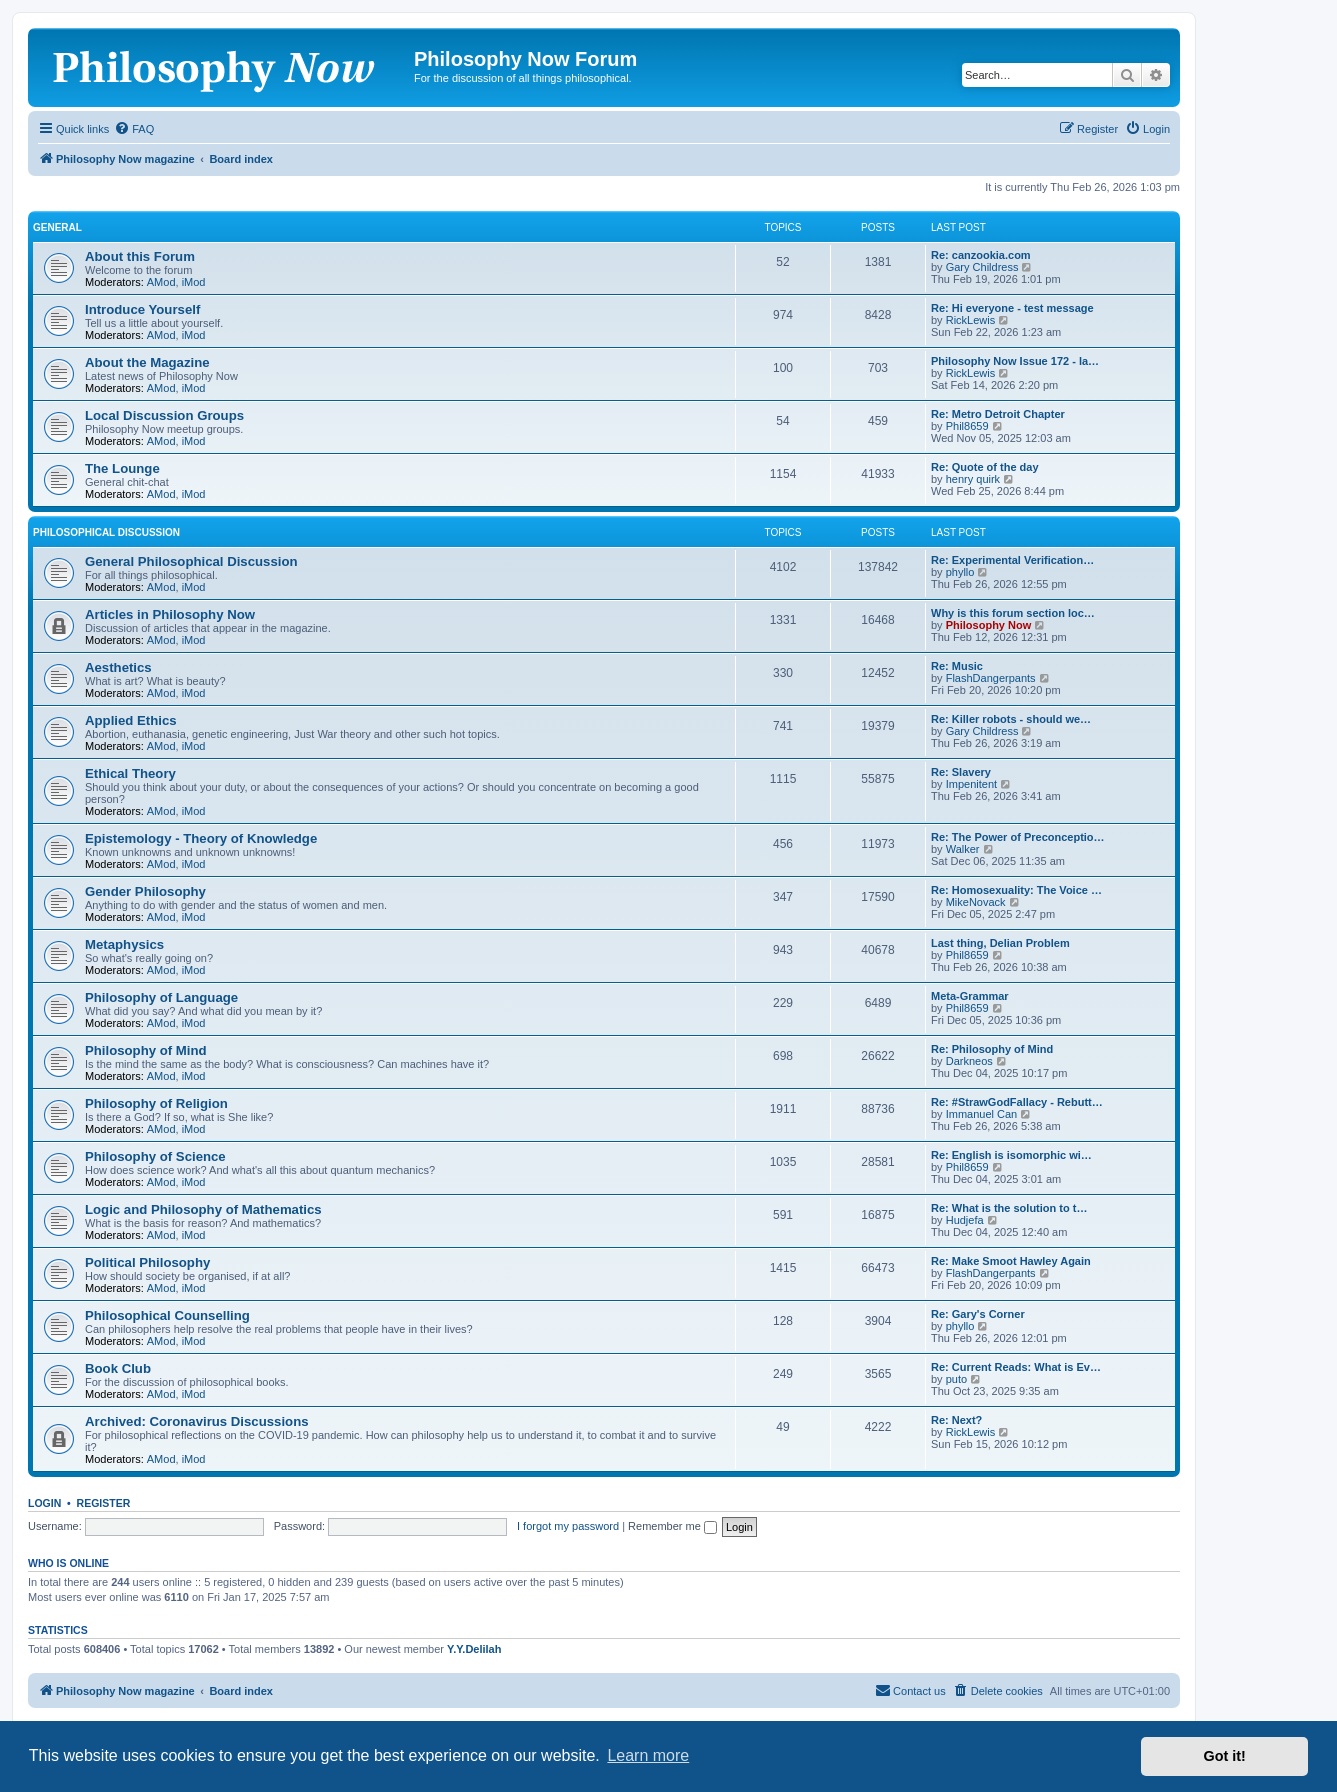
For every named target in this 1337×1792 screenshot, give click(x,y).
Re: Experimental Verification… (1012, 560)
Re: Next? (956, 1420)
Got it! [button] (1225, 1756)
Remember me (672, 1526)
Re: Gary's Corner (978, 1314)
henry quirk (973, 479)
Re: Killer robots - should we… (1011, 719)
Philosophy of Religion (156, 1103)
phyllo (960, 572)
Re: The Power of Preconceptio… (1018, 837)
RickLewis (971, 320)
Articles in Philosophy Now (170, 614)
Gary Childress (982, 267)
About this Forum (140, 256)
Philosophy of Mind (146, 1050)
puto (956, 1379)
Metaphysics (124, 944)
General (57, 227)
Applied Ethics (131, 720)
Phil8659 (967, 426)
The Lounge (122, 468)
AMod (161, 282)
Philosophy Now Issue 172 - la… (1015, 361)
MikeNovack (976, 902)
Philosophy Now (989, 625)
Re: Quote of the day (985, 467)
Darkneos (969, 1061)
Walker (963, 849)
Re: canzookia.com (981, 255)
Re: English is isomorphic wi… (1011, 1155)
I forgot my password (568, 1526)
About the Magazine (147, 362)
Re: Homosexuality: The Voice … (1016, 890)
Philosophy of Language (161, 997)
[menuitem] (134, 129)
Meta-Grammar (970, 996)
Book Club (118, 1368)
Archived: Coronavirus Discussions (197, 1421)
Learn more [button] (648, 1755)
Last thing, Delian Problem (1000, 943)
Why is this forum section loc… (1013, 613)
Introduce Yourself (142, 309)
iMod (194, 282)
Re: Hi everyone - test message (1012, 308)
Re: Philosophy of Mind (992, 1049)
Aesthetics (118, 667)
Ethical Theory (130, 773)
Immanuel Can (982, 1114)
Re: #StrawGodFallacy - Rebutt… (1017, 1102)
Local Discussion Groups (164, 415)
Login (44, 1503)
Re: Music (957, 666)
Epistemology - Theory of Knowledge (201, 838)
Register (104, 1503)
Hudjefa (965, 1220)
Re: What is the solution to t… (1009, 1208)
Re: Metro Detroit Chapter (998, 414)
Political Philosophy (147, 1262)
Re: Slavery (961, 772)
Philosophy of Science (155, 1156)
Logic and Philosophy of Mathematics (203, 1209)
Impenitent (971, 784)
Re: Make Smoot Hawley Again (1011, 1261)
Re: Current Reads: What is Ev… (1016, 1367)
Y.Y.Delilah (474, 1649)
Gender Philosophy (145, 891)
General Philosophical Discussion (191, 561)
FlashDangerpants (991, 678)
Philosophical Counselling (167, 1315)
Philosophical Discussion (106, 532)
